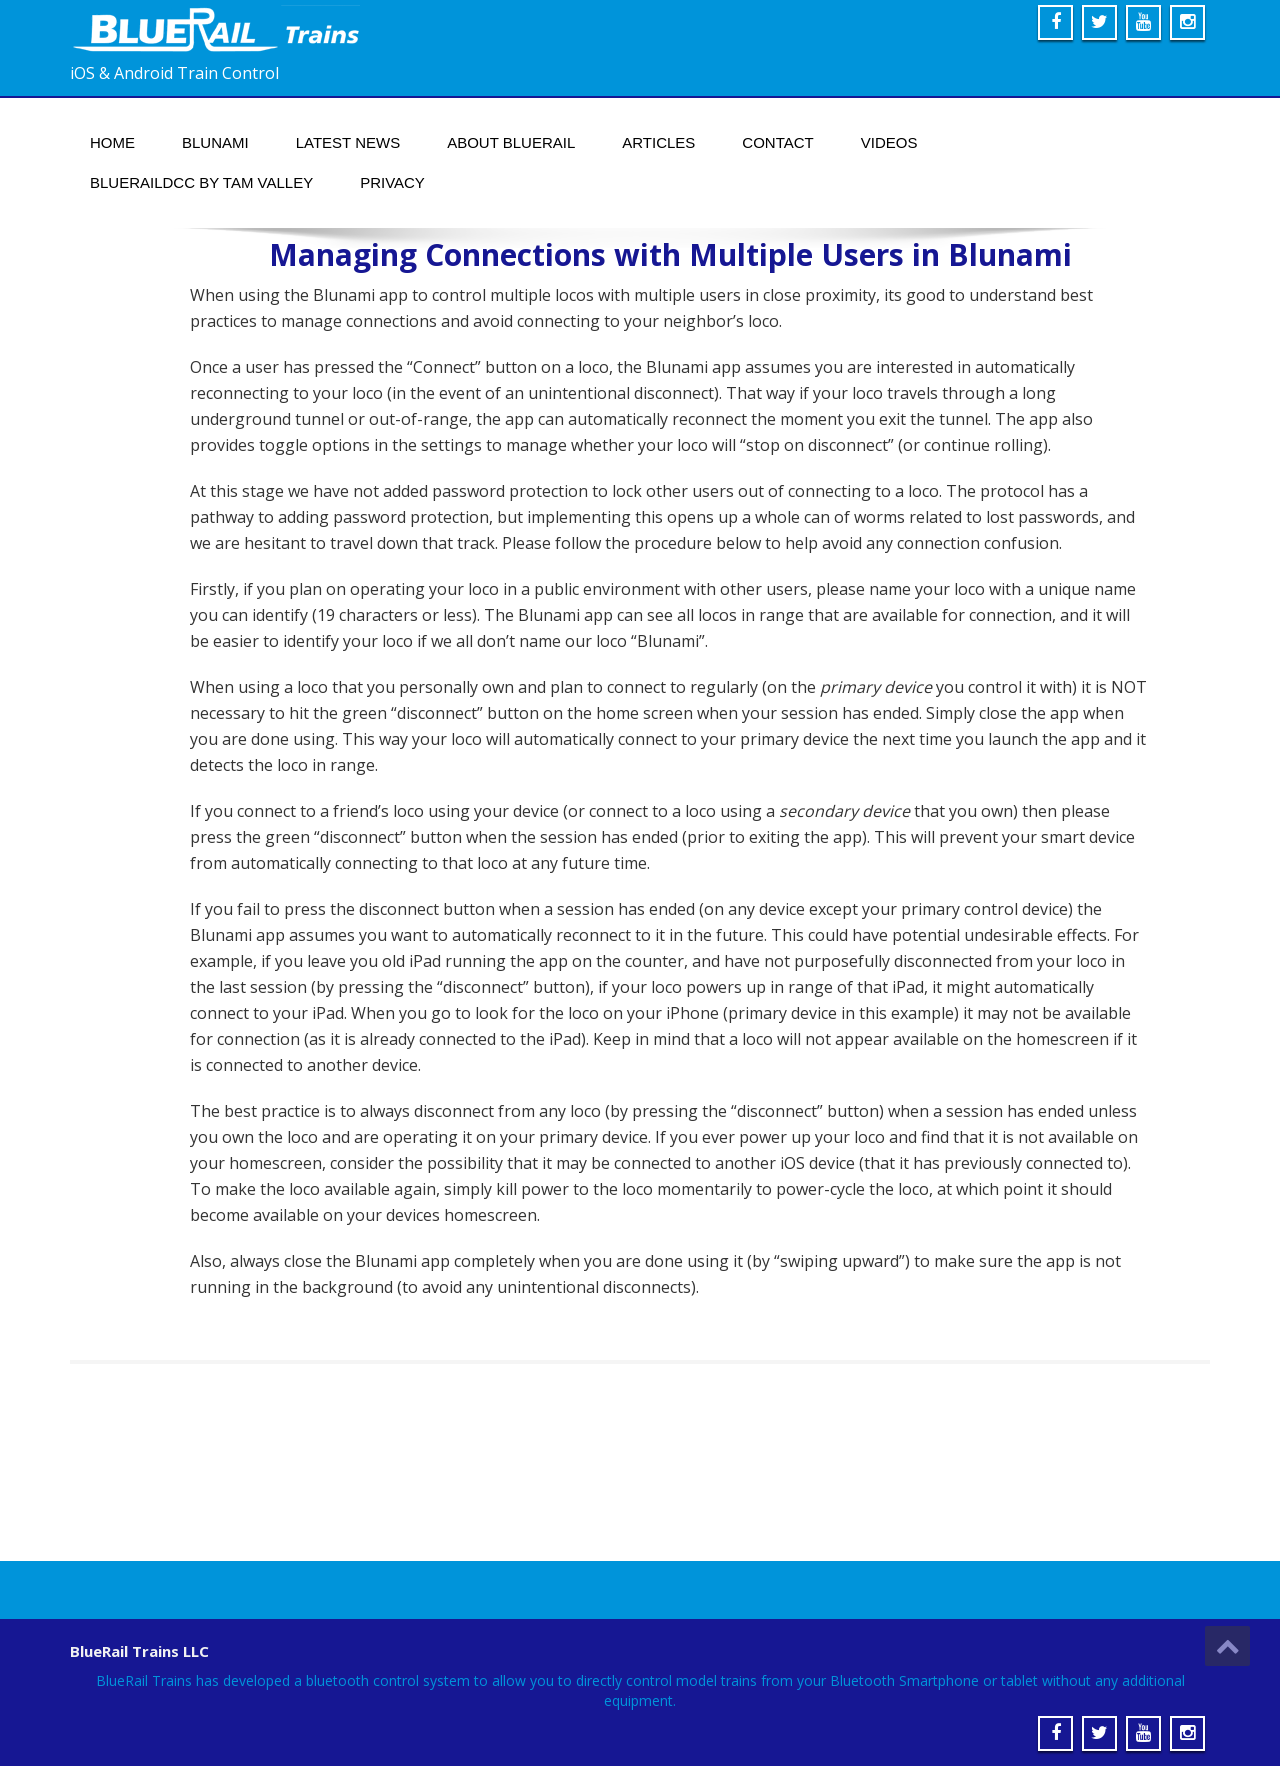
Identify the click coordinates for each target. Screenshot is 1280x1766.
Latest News (348, 142)
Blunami (215, 142)
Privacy (392, 182)
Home (112, 142)
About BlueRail (511, 142)
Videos (889, 142)
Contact (777, 142)
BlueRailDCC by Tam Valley (201, 182)
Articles (658, 142)
